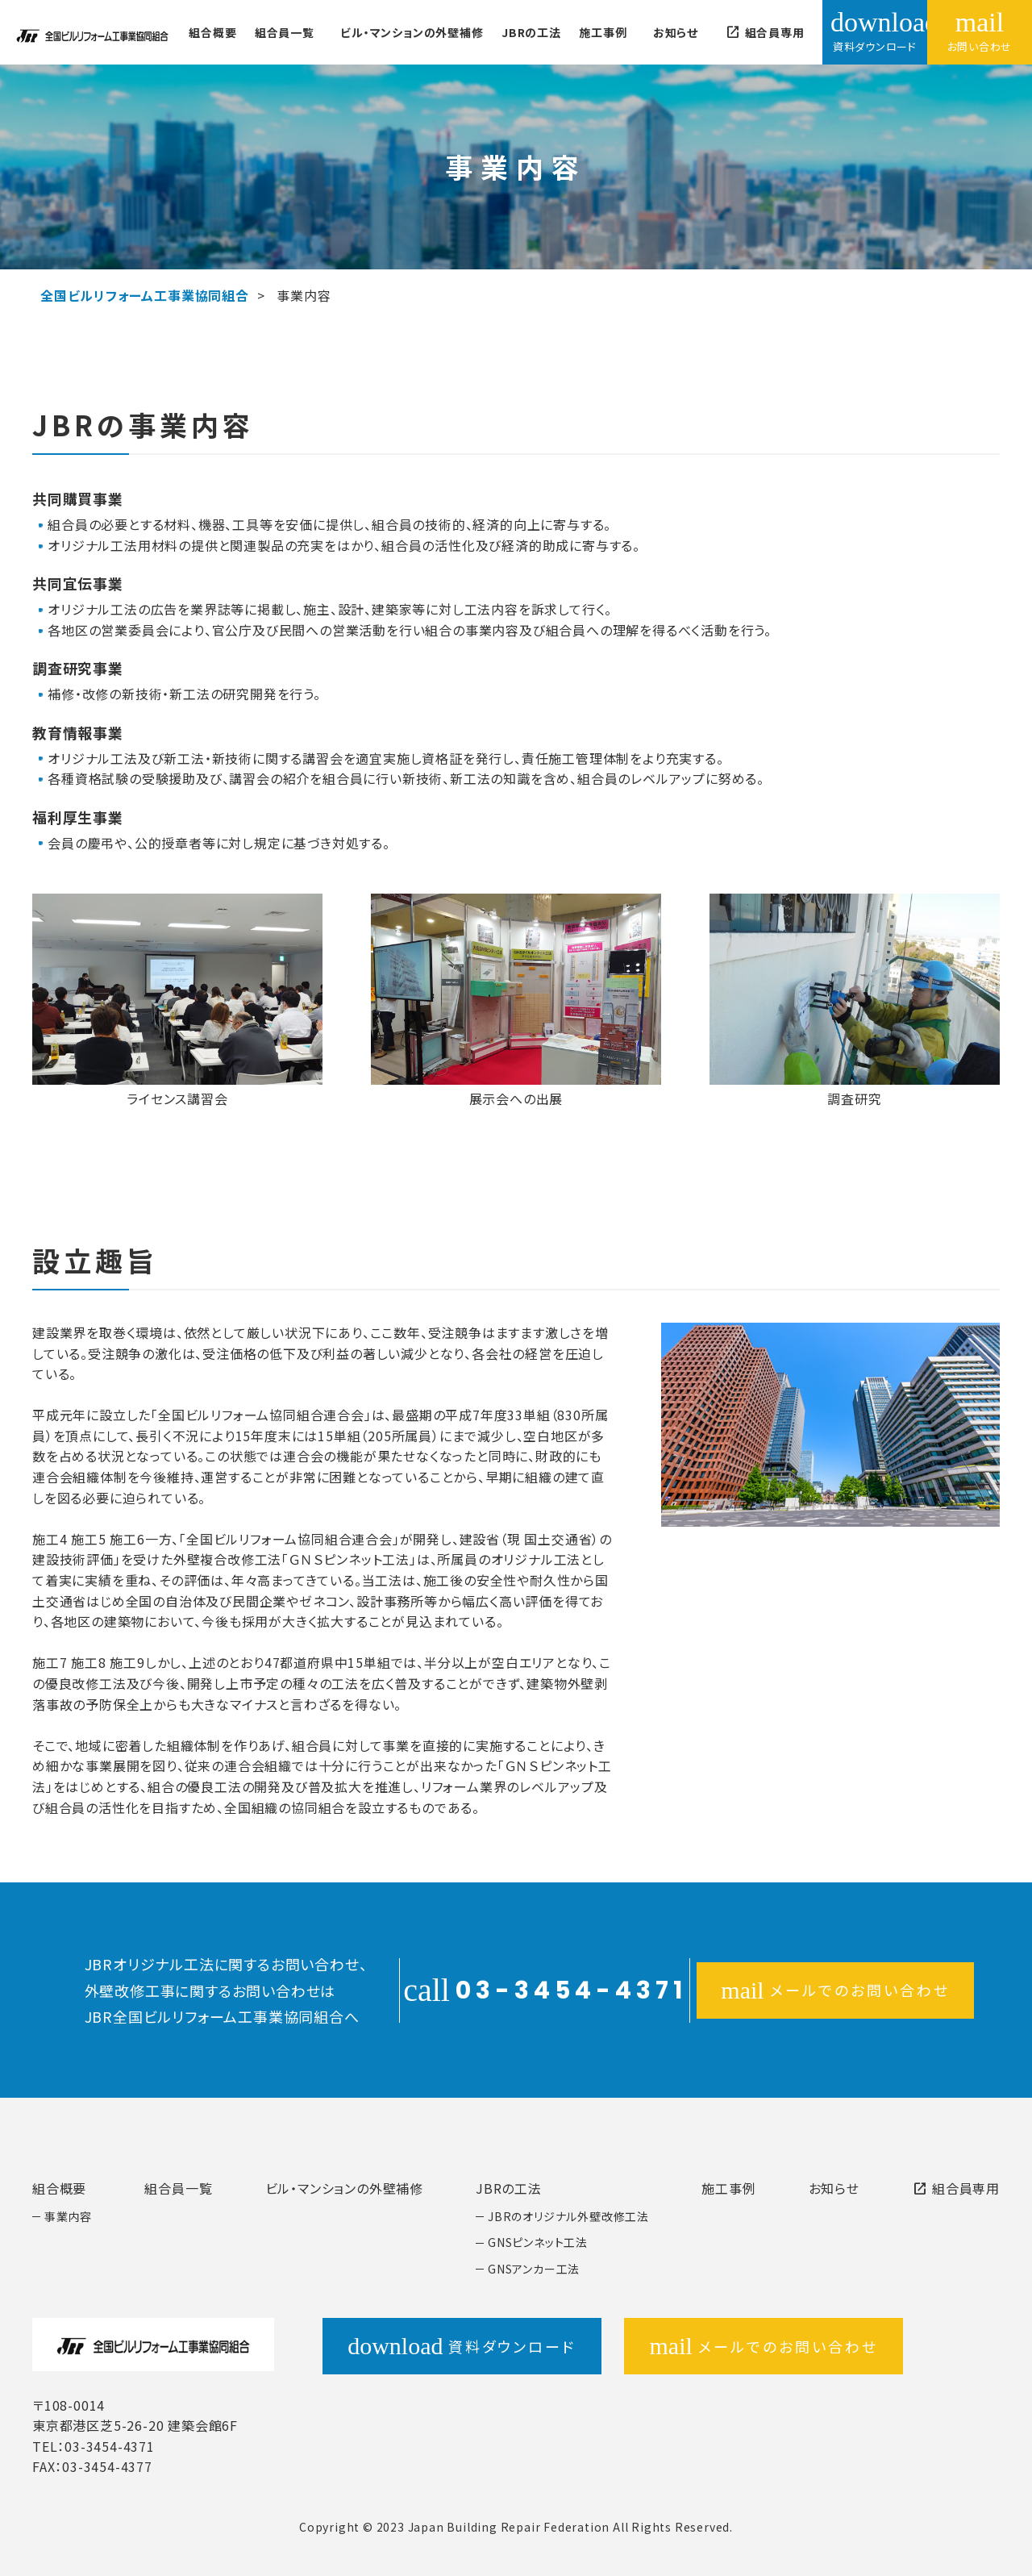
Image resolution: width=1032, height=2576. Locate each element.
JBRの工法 (531, 32)
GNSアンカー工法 (534, 2269)
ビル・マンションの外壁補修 (411, 32)
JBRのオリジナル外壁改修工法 (568, 2216)
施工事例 (602, 32)
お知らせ (675, 32)
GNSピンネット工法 (538, 2242)
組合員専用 (765, 32)
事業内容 (68, 2216)
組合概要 (212, 32)
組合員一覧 (284, 32)
